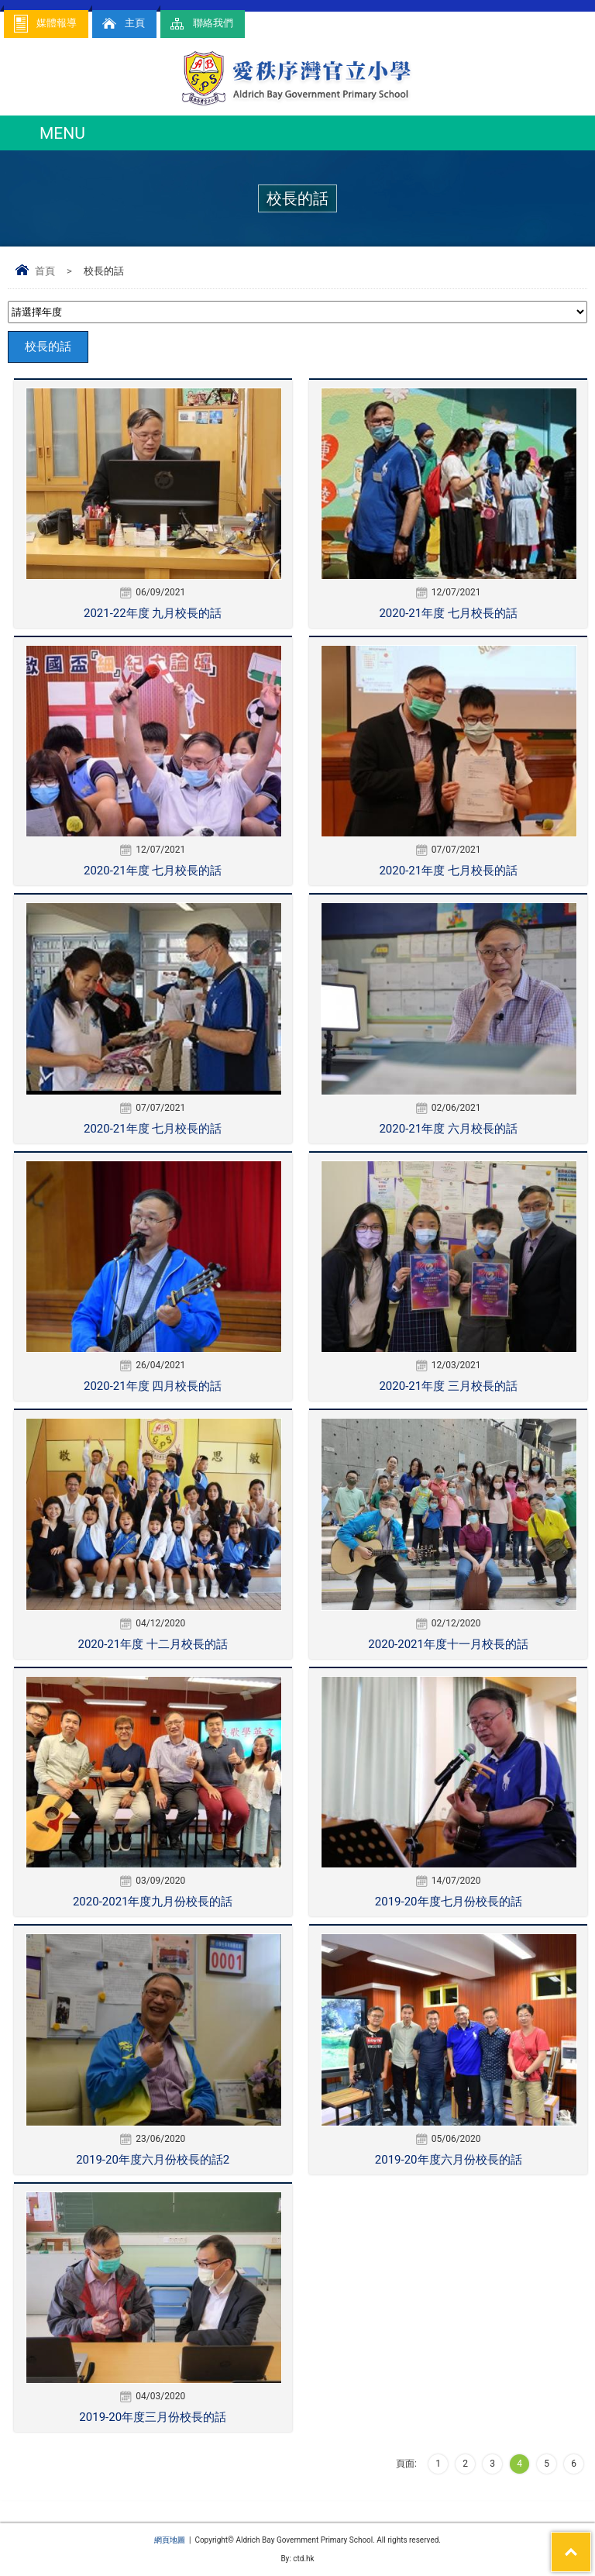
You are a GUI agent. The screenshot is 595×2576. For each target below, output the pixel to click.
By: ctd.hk (297, 2558)
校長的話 (48, 346)
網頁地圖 (169, 2540)
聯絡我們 (200, 24)
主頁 (122, 24)
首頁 (45, 271)
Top (590, 2542)
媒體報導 (44, 24)
